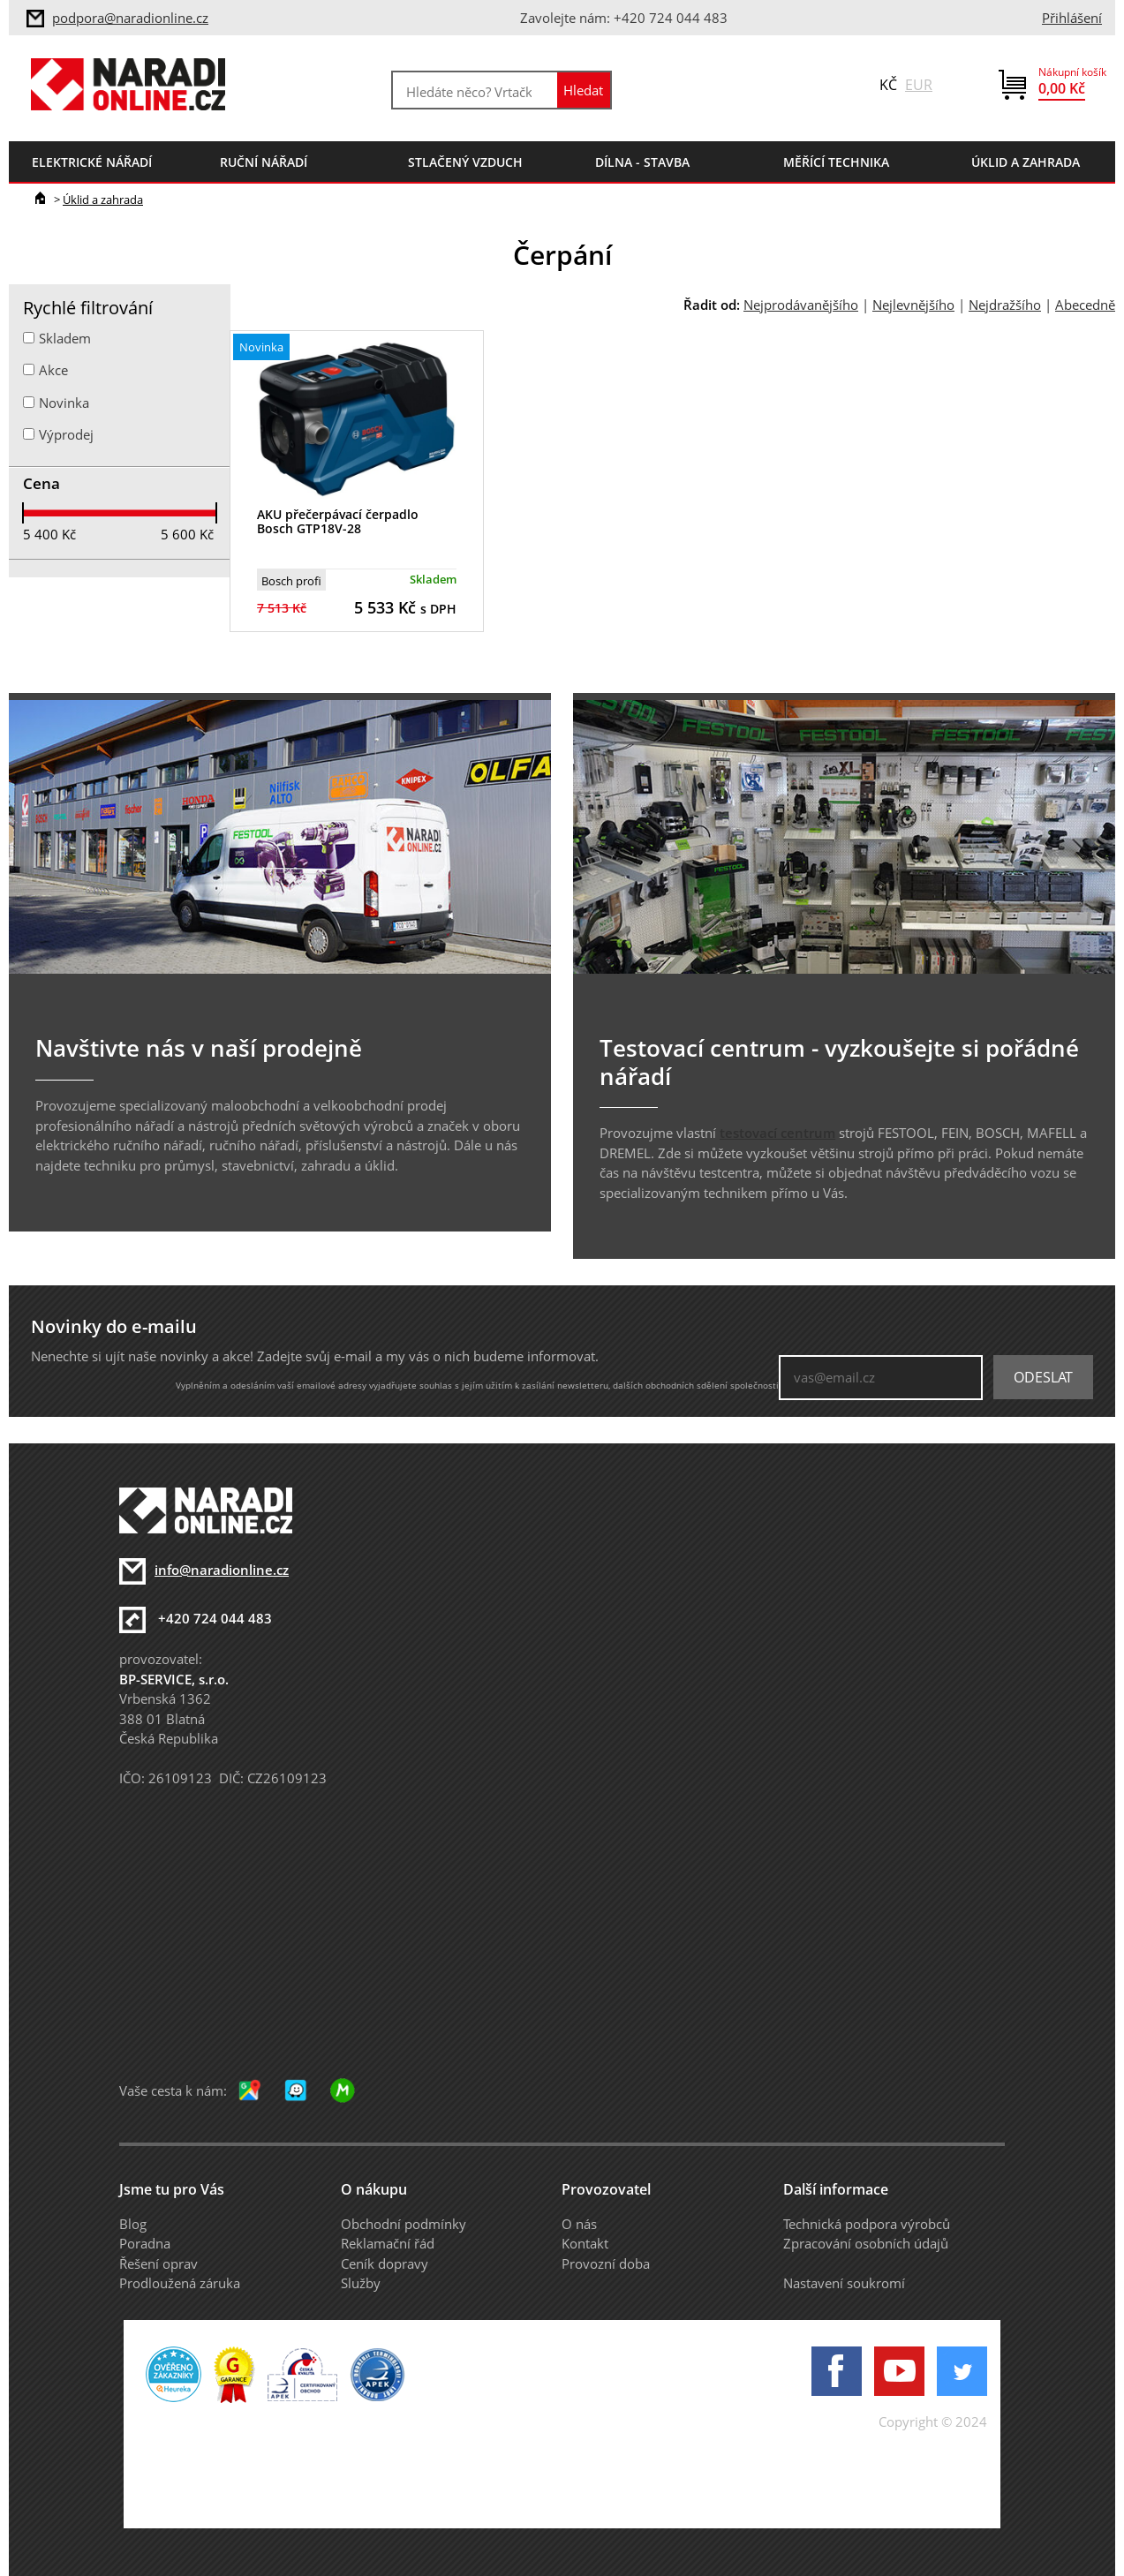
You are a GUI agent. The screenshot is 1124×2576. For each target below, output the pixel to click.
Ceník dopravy (384, 2263)
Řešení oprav (158, 2263)
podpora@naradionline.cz (130, 17)
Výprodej (66, 434)
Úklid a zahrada (103, 199)
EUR (918, 84)
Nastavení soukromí (844, 2283)
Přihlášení (1072, 17)
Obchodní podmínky (403, 2224)
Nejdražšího (1005, 304)
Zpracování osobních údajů (865, 2243)
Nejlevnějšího (913, 304)
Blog (133, 2224)
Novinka (64, 402)
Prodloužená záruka (179, 2283)
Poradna (144, 2243)
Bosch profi (291, 581)
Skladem (65, 338)
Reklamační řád (387, 2243)
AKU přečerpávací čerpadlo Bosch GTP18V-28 (338, 522)
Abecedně (1085, 304)
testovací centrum (777, 1132)
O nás (579, 2224)
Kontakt (585, 2243)
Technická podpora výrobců (866, 2224)
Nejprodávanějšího (800, 304)
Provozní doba (606, 2263)
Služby (361, 2283)
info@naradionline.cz (222, 1569)
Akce (53, 370)
